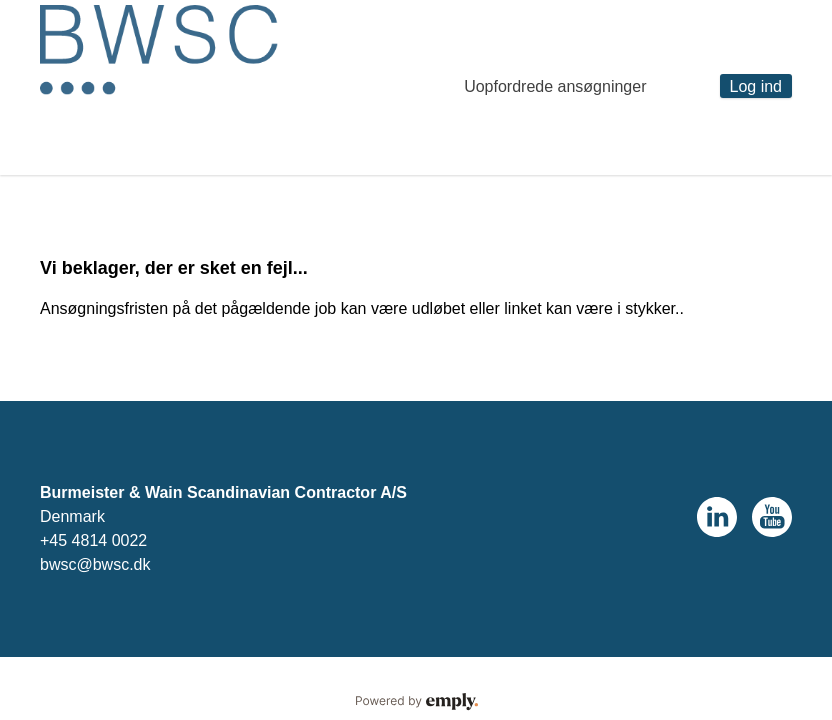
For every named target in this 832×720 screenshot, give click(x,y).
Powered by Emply (416, 702)
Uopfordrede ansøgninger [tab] (555, 86)
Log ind (756, 86)
